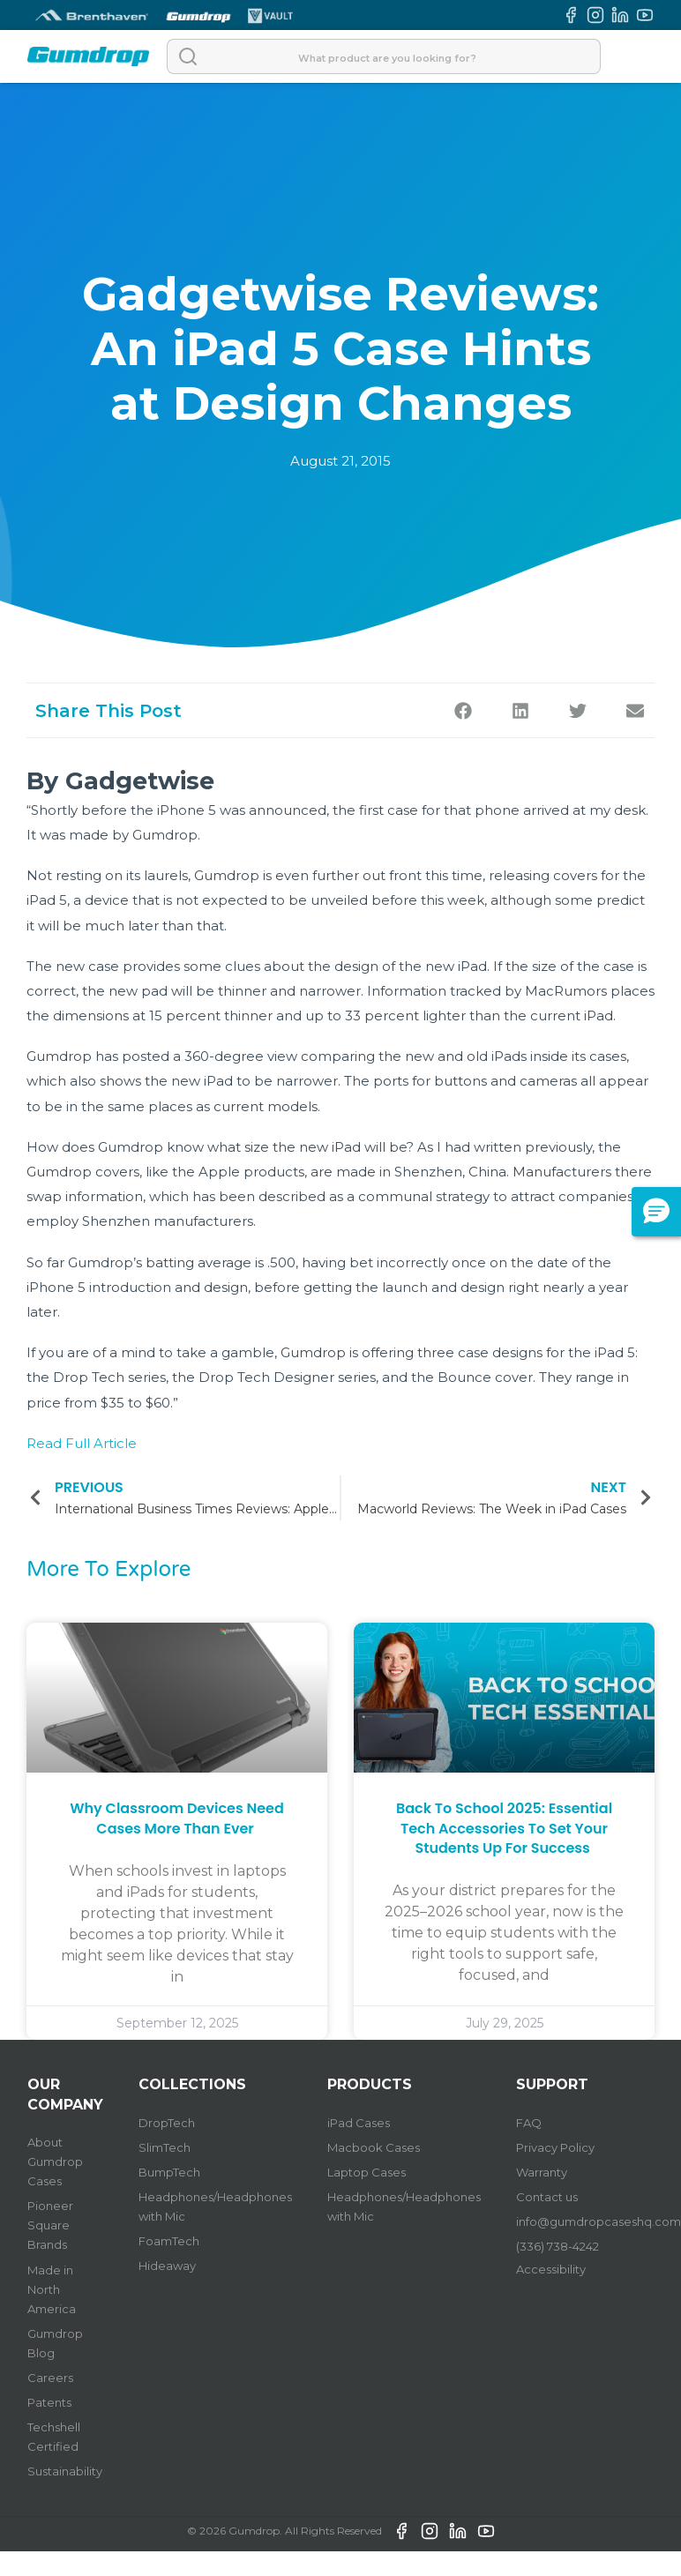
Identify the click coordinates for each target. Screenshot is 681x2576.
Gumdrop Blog (55, 2343)
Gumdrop (165, 834)
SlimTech (164, 2147)
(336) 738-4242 (557, 2246)
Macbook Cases (373, 2147)
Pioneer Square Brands (50, 2225)
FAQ (529, 2123)
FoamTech (168, 2241)
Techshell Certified (53, 2436)
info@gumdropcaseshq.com (598, 2221)
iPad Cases (358, 2123)
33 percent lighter (405, 1015)
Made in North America (51, 2289)
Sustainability (64, 2471)
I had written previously (514, 1147)
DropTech (166, 2123)
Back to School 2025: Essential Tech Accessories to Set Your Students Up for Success (504, 1828)
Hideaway (167, 2266)
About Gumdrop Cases (55, 2161)
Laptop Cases (366, 2172)
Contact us (547, 2197)
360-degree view (240, 1056)
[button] (463, 710)
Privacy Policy (555, 2147)
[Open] (636, 56)
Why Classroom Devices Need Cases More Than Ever (177, 1818)
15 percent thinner (211, 1015)
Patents (49, 2402)
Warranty (541, 2172)
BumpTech (169, 2172)
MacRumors (566, 990)
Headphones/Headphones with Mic (215, 2206)
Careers (50, 2378)
